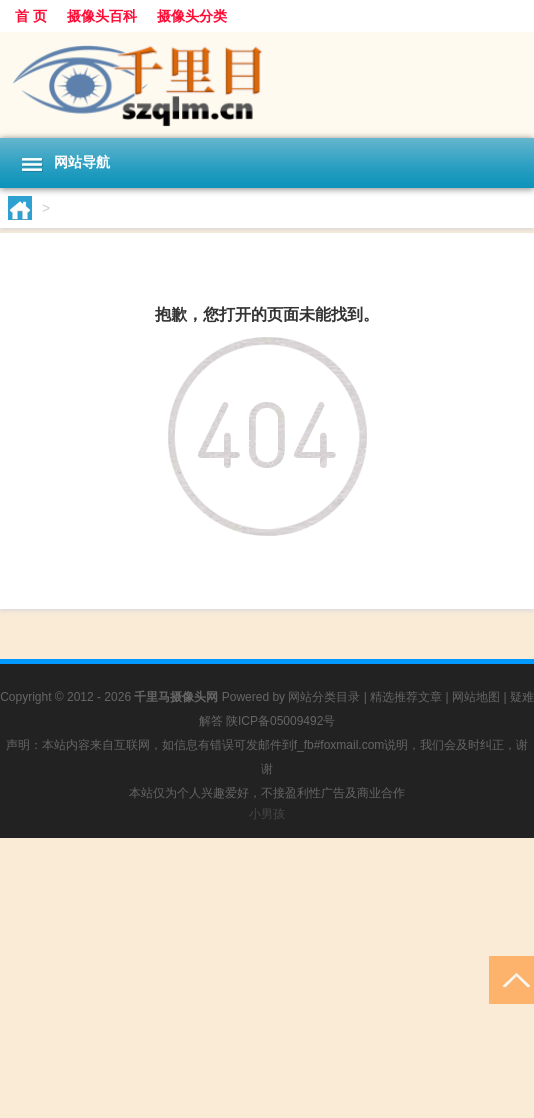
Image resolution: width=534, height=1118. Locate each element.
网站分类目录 (324, 697)
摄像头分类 (192, 16)
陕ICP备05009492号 (280, 721)
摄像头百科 (102, 16)
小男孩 (267, 814)
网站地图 (476, 697)
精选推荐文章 (406, 697)
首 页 (31, 16)
